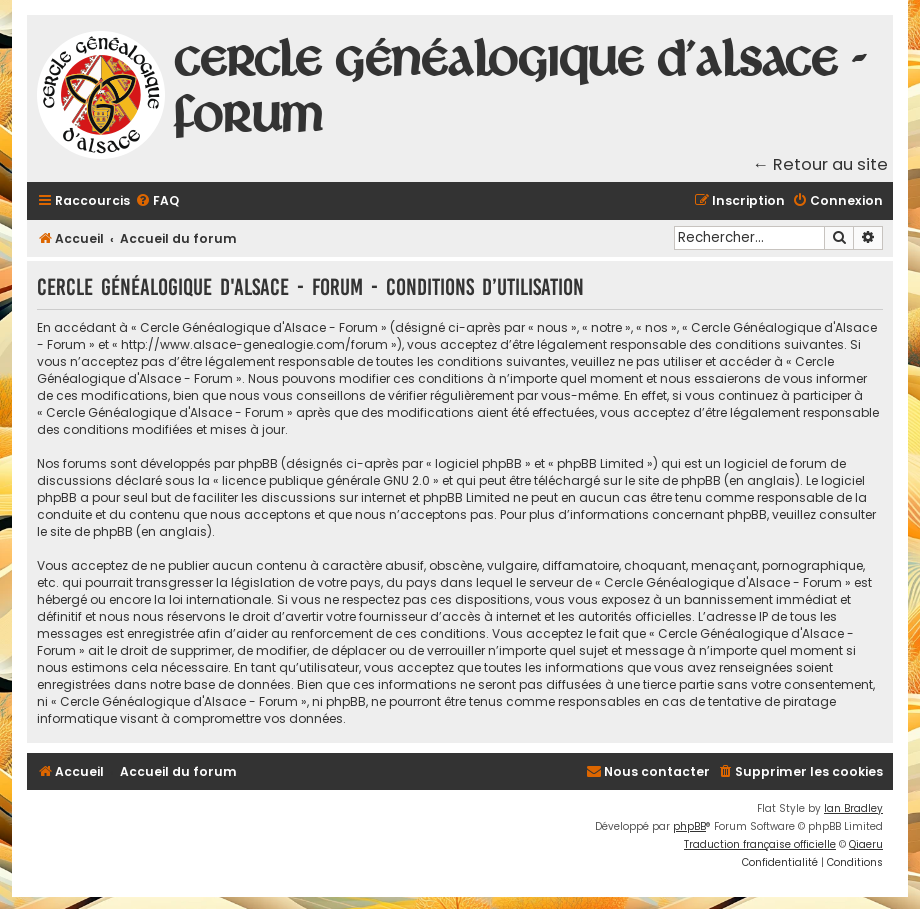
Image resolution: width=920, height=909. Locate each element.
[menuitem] (157, 201)
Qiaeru (866, 844)
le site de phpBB (673, 480)
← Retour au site (821, 164)
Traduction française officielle (760, 844)
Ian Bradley (853, 808)
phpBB (689, 826)
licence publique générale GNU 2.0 (326, 480)
